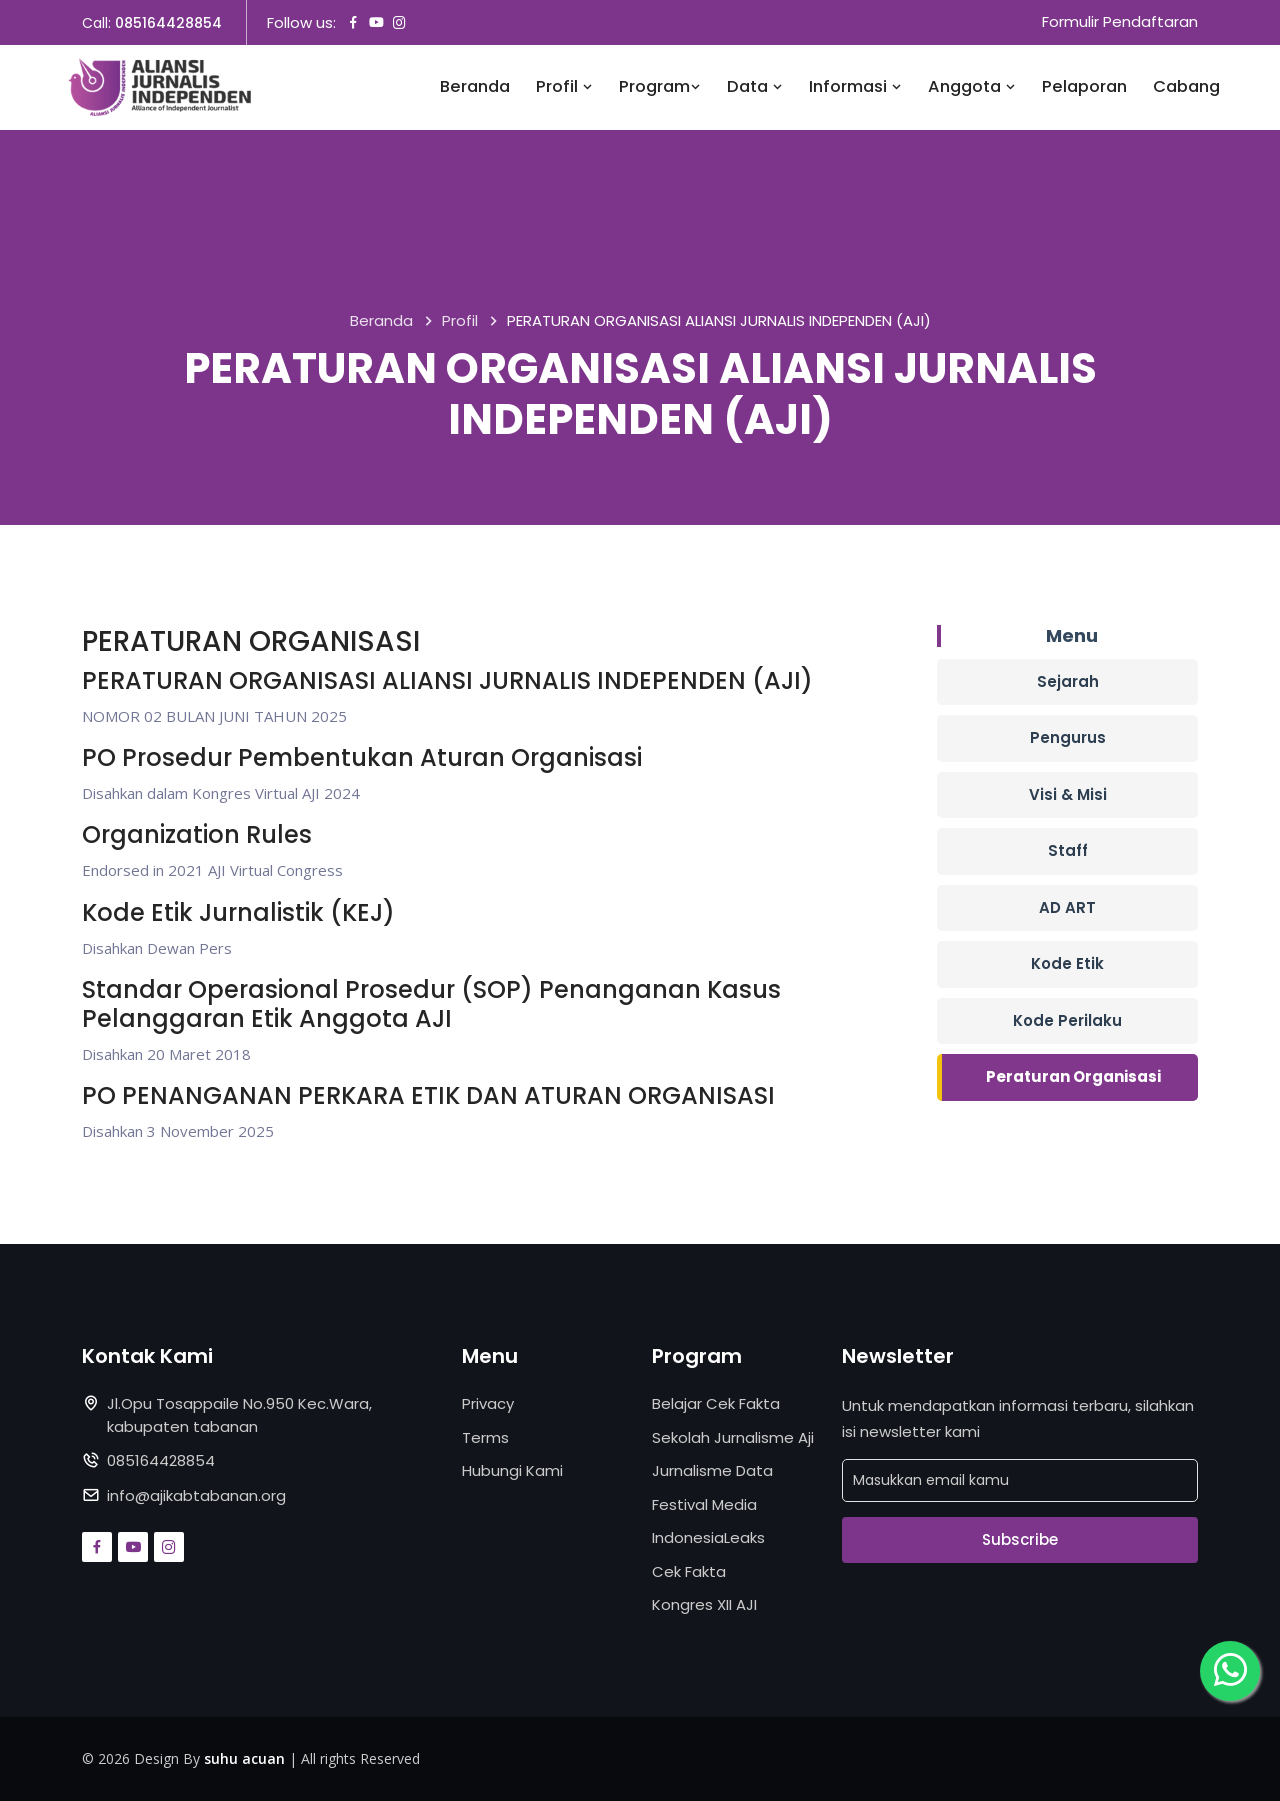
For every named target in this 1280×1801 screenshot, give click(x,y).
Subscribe (1020, 1539)
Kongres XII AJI (704, 1605)
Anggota (972, 87)
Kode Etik (1067, 964)
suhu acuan (244, 1758)
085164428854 (168, 23)
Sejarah (1068, 681)
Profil (564, 87)
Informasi (855, 87)
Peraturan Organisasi (1073, 1077)
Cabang (1186, 87)
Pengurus (1068, 738)
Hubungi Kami (512, 1471)
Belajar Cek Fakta (716, 1404)
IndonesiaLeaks (708, 1538)
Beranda (475, 87)
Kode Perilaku (1067, 1020)
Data (755, 87)
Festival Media (704, 1504)
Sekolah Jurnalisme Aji (733, 1437)
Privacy (488, 1404)
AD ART (1067, 907)
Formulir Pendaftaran (1120, 22)
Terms (485, 1437)
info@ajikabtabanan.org (196, 1495)
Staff (1068, 851)
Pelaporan (1084, 87)
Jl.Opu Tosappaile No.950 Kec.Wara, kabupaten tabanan (239, 1416)
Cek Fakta (689, 1571)
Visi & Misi (1068, 794)
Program (660, 87)
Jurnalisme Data (712, 1471)
